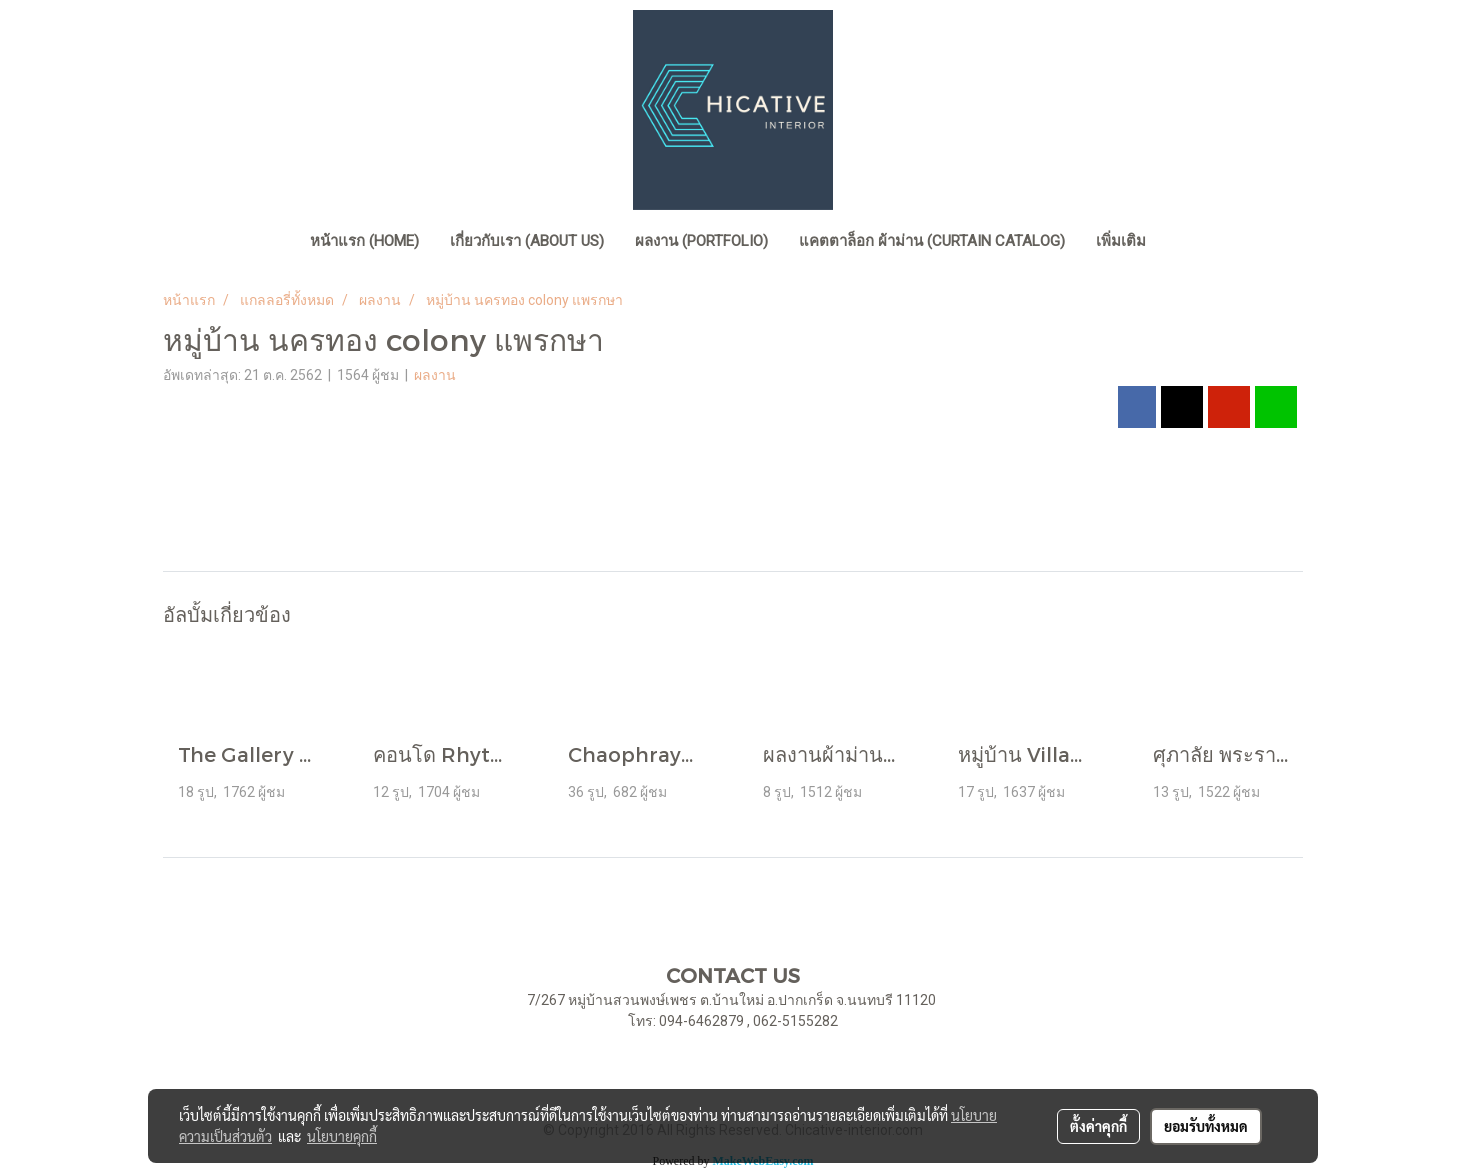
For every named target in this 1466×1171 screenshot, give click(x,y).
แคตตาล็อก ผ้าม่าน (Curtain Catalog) (932, 241)
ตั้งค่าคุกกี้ (1098, 1126)
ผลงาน (435, 375)
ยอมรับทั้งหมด (1206, 1126)
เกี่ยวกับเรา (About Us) (527, 241)
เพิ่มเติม (1121, 241)
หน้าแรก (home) (364, 241)
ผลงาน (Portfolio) (701, 241)
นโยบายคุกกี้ (342, 1136)
